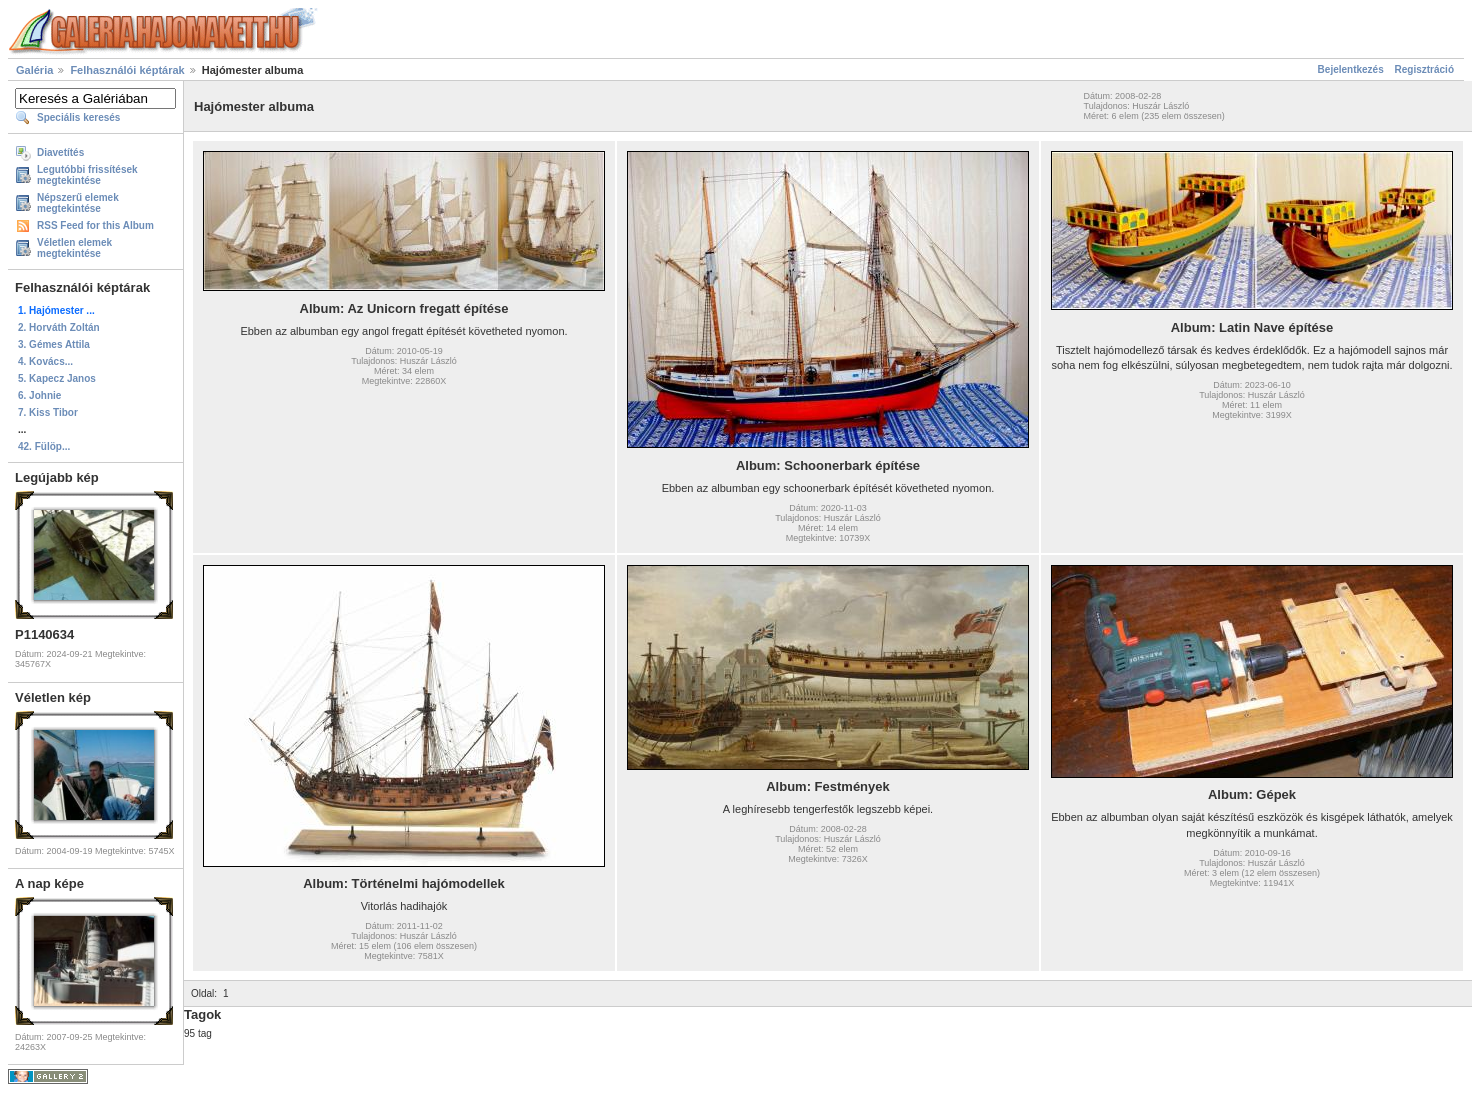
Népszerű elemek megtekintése (78, 203)
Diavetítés (60, 152)
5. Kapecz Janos (57, 378)
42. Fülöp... (44, 446)
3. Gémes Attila (54, 344)
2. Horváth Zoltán (59, 327)
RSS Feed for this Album (95, 225)
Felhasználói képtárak (127, 70)
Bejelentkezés (1351, 69)
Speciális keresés (78, 117)
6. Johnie (39, 395)
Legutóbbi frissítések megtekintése (87, 175)
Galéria (34, 70)
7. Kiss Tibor (48, 412)
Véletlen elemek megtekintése (74, 248)
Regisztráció (1424, 69)
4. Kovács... (45, 361)
